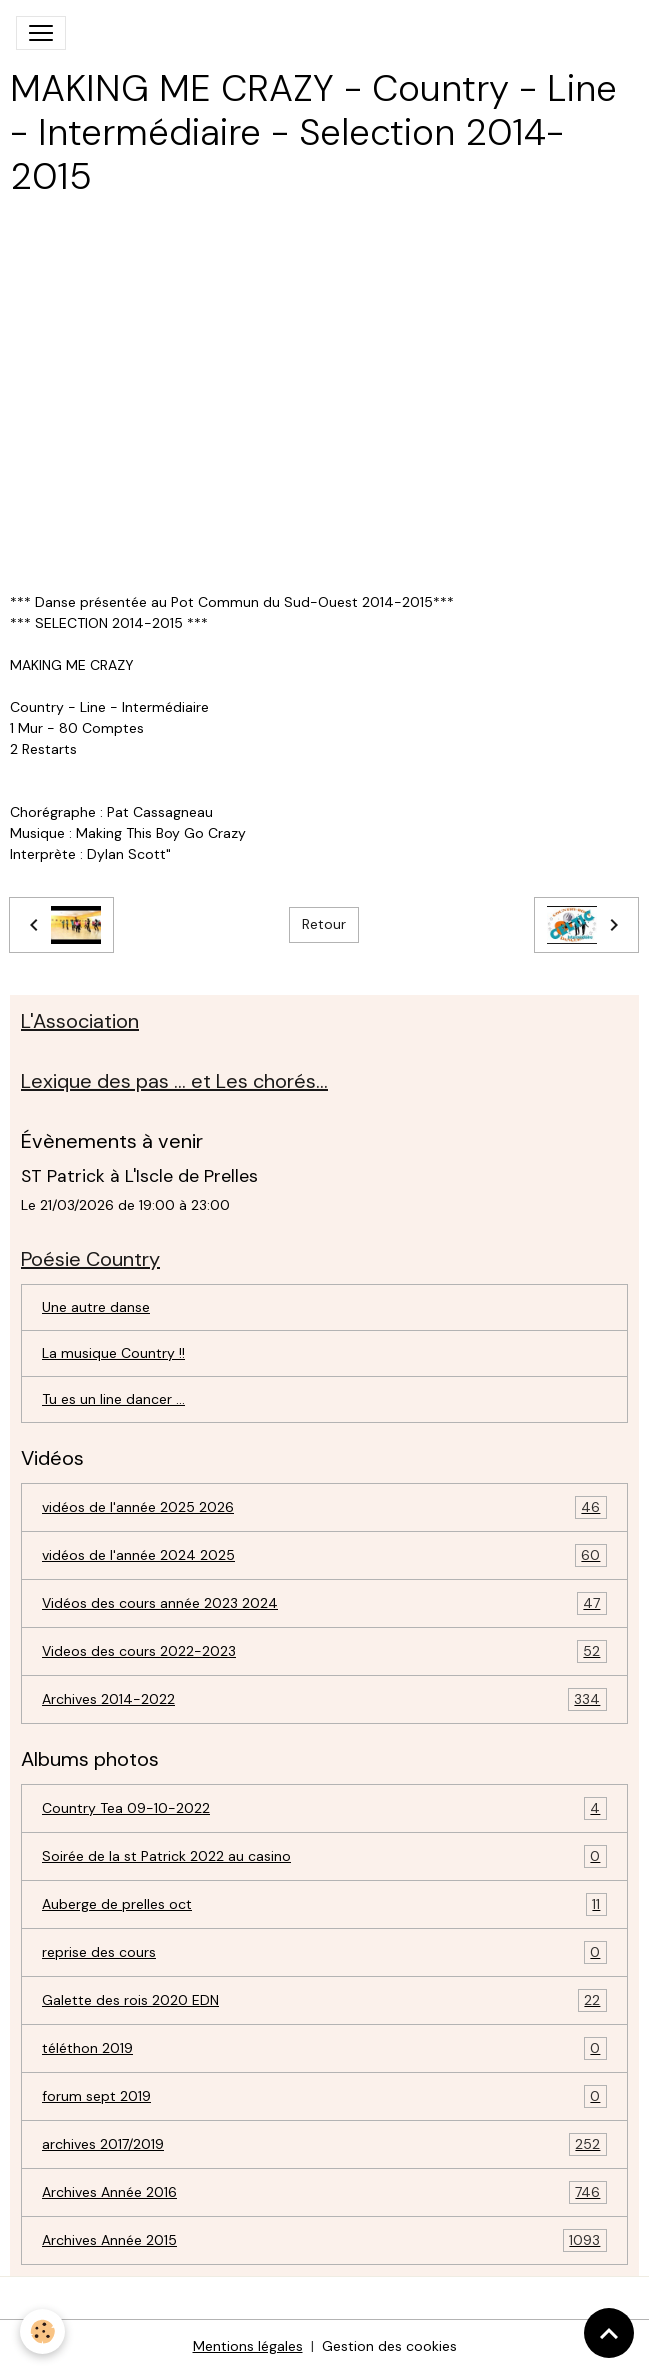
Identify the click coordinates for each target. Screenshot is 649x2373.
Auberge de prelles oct (324, 1904)
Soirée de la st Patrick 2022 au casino (324, 1856)
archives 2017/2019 (324, 2144)
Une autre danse (96, 1307)
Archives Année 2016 (324, 2192)
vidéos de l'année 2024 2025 (324, 1555)
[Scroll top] (609, 2333)
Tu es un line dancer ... (113, 1399)
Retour (324, 924)
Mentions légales (248, 2346)
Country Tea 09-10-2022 (324, 1808)
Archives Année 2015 (324, 2240)
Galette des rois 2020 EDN (324, 2000)
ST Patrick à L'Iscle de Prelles (139, 1176)
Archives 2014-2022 (324, 1699)
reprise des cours (324, 1952)
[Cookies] (42, 2331)
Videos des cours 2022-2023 (324, 1651)
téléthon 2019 (324, 2048)
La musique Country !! (113, 1353)
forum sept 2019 (324, 2096)
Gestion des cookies (389, 2346)
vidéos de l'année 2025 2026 (324, 1507)
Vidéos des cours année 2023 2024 (324, 1603)
